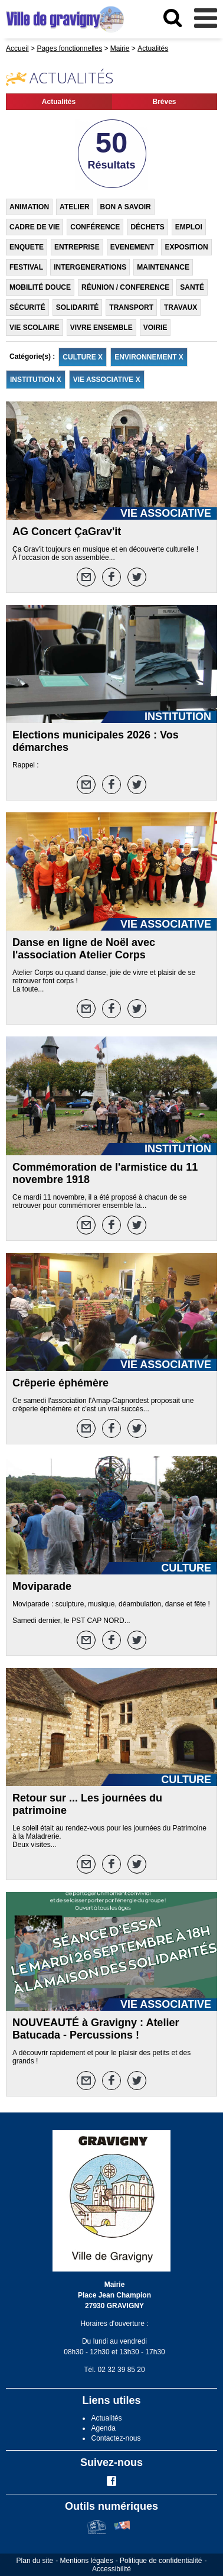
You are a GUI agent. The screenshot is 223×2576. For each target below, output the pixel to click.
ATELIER (74, 207)
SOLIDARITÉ (77, 307)
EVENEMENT (132, 247)
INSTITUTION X (35, 379)
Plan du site (35, 2560)
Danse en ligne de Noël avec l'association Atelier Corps (83, 949)
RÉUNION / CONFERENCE (125, 287)
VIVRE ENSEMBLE (101, 327)
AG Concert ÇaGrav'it (66, 531)
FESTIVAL (26, 267)
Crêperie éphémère (60, 1383)
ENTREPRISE (77, 247)
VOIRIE (155, 327)
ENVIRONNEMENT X (148, 357)
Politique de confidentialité (161, 2560)
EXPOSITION (186, 247)
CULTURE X (83, 357)
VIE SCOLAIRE (34, 327)
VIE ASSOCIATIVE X (106, 379)
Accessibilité (111, 2569)
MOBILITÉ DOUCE (40, 287)
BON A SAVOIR (125, 207)
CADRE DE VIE (34, 227)
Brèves (164, 102)
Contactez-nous (115, 2438)
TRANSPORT (131, 307)
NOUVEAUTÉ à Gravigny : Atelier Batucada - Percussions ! (95, 2029)
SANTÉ (192, 287)
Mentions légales (86, 2560)
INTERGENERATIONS (90, 267)
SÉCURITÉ (27, 307)
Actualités (59, 102)
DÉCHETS (147, 227)
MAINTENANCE (163, 267)
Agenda (103, 2428)
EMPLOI (188, 227)
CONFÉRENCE (95, 227)
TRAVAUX (180, 307)
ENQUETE (26, 247)
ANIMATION (29, 207)
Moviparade (41, 1586)
